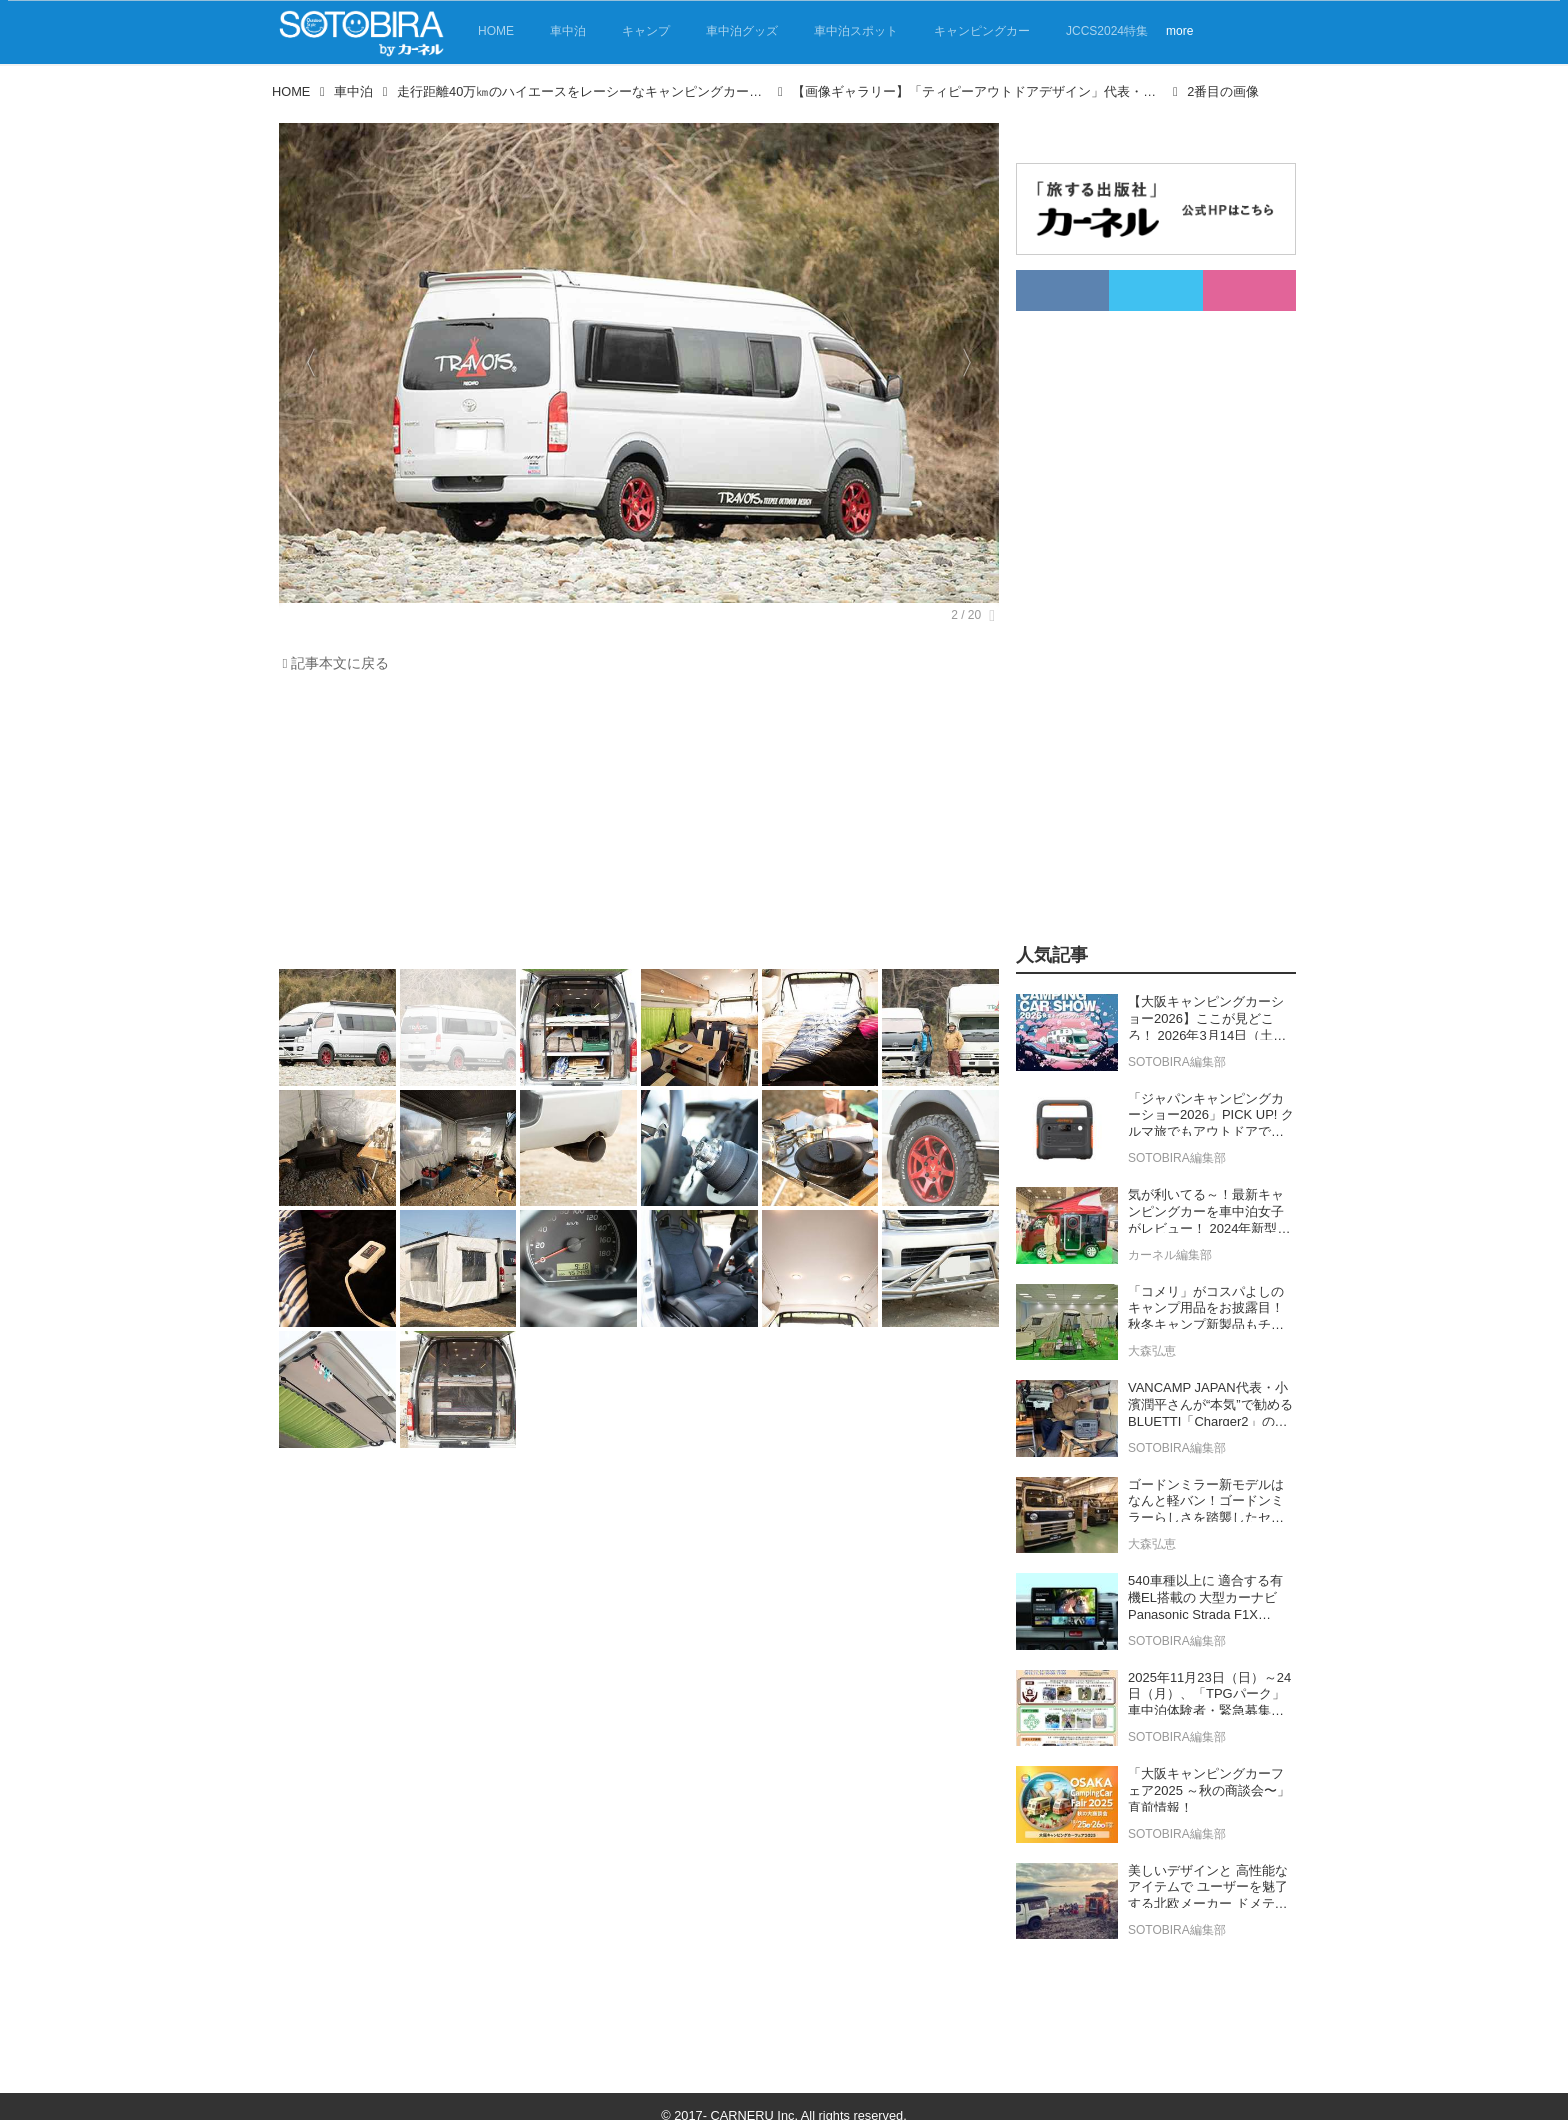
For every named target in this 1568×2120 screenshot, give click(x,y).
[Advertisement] (634, 826)
